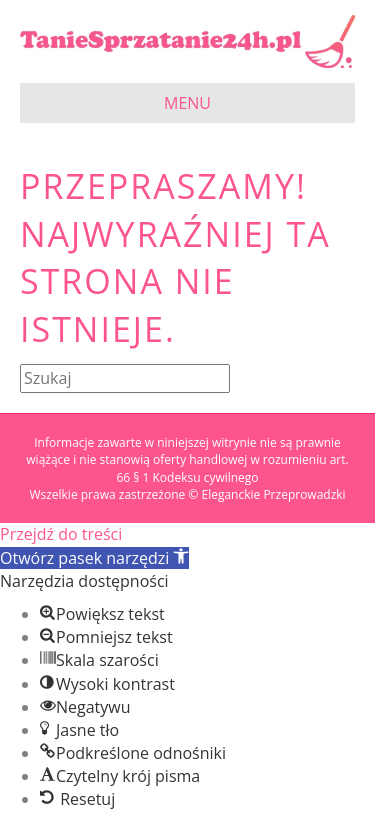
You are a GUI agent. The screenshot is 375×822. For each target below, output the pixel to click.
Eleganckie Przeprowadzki (273, 494)
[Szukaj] (125, 378)
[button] (94, 558)
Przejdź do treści (61, 534)
